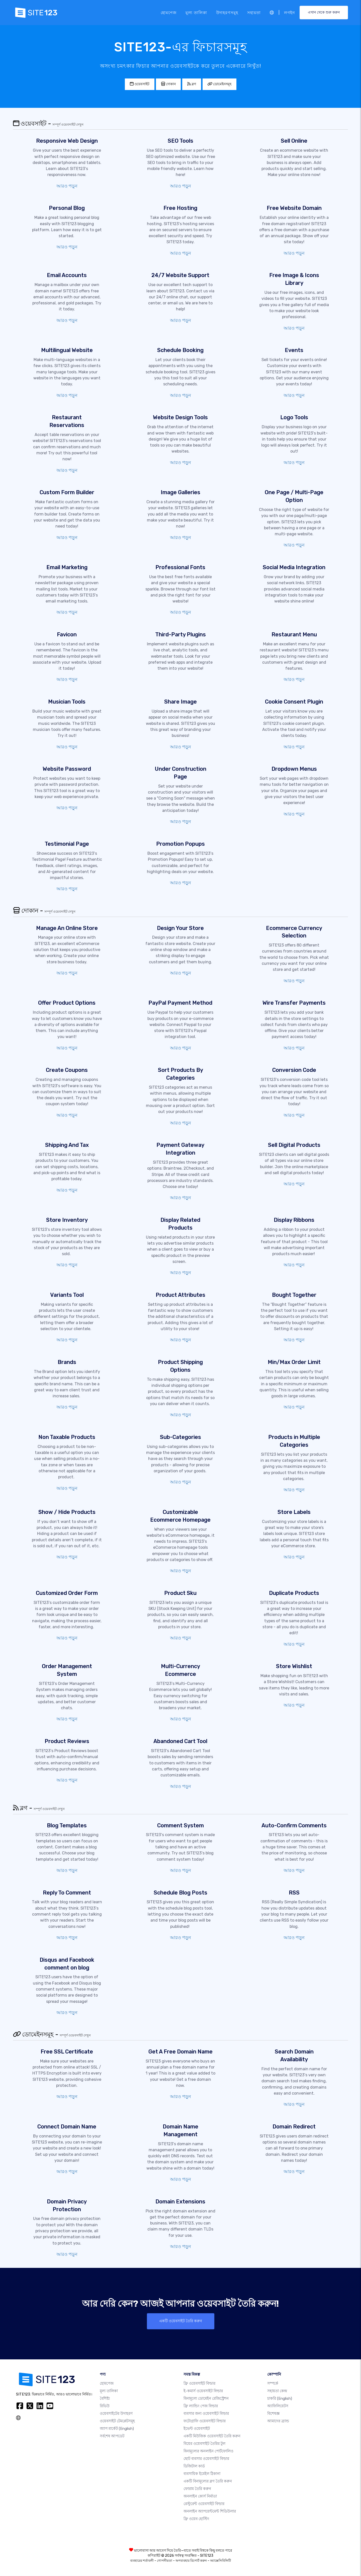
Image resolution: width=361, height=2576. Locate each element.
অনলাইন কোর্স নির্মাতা (200, 2496)
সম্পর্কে (272, 2383)
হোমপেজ (168, 12)
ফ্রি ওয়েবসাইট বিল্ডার (199, 2383)
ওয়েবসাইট (139, 84)
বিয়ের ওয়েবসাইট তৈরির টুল (204, 2444)
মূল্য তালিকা (196, 12)
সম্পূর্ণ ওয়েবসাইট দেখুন (67, 124)
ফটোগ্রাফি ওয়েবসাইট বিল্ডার (205, 2421)
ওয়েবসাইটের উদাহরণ (116, 2414)
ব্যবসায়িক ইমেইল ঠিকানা (202, 2474)
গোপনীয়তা (164, 2561)
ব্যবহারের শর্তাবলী (142, 2561)
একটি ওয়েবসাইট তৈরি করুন (181, 2321)
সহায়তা (254, 12)
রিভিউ (105, 2406)
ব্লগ (191, 84)
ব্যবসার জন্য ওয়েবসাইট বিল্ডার (206, 2414)
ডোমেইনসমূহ (219, 84)
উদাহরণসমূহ (227, 12)
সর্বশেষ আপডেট (112, 2436)
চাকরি (279, 2398)
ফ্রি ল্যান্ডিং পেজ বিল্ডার (201, 2406)
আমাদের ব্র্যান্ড (278, 2421)
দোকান (168, 84)
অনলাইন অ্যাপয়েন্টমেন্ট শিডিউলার (210, 2511)
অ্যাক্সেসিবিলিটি (220, 2561)
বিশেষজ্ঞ (273, 2414)
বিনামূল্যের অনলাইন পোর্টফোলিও (208, 2451)
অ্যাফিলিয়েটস (277, 2406)
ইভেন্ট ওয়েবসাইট (197, 2429)
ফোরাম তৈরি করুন (197, 2489)
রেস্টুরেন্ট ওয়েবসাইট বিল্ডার (204, 2504)
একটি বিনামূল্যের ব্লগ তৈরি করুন (208, 2481)
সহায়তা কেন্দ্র (277, 2391)
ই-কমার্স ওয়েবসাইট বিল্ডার (203, 2391)
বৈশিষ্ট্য (105, 2398)
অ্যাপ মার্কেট (117, 2429)
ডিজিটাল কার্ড (194, 2466)
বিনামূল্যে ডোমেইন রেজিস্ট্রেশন (206, 2398)
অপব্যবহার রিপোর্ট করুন (191, 2561)
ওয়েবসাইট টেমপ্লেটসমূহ (117, 2421)
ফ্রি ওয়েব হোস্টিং (196, 2519)
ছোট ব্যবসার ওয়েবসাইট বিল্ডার (206, 2459)
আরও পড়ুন (66, 186)
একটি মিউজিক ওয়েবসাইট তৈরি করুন (212, 2436)
